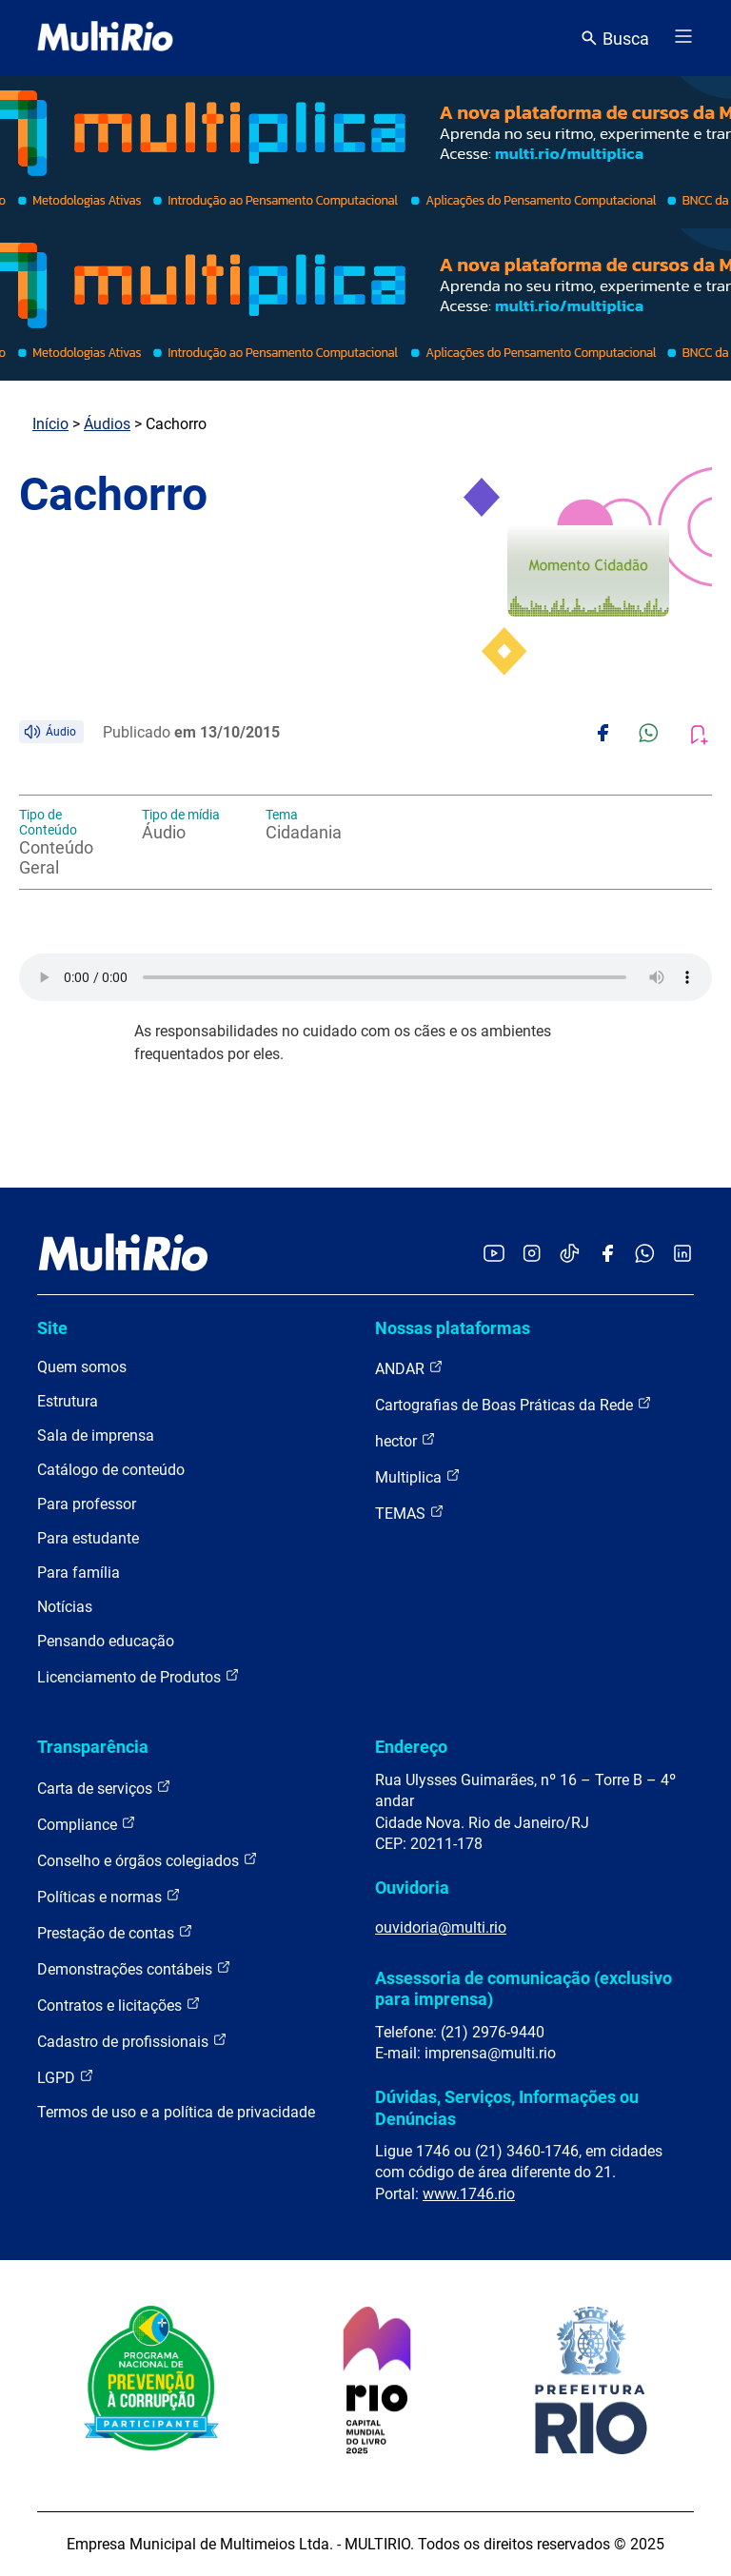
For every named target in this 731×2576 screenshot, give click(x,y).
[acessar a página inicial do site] (105, 38)
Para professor (86, 1504)
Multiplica (418, 1476)
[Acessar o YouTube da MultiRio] (494, 1254)
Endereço (411, 1747)
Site (52, 1328)
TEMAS (410, 1513)
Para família (78, 1572)
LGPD (65, 2077)
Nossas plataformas (452, 1328)
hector (405, 1440)
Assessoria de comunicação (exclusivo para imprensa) (523, 1988)
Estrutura (67, 1401)
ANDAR (409, 1368)
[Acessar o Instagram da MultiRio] (531, 1254)
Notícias (64, 1607)
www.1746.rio (469, 2194)
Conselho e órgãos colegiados (147, 1860)
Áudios (107, 424)
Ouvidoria (412, 1888)
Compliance (86, 1824)
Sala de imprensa (95, 1435)
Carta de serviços (104, 1788)
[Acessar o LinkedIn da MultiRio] (682, 1254)
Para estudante (88, 1538)
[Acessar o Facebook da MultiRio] (607, 1254)
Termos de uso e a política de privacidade (176, 2112)
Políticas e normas (109, 1896)
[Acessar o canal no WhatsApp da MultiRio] (645, 1254)
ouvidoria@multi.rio (440, 1927)
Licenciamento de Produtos (138, 1676)
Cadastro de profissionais (132, 2041)
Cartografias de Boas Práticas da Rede (513, 1404)
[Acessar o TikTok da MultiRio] (570, 1254)
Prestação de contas (115, 1932)
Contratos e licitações (119, 2005)
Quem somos (82, 1367)
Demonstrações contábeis (134, 1968)
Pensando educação (105, 1641)
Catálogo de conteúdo (111, 1470)
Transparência (92, 1747)
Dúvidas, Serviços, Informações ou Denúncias (507, 2107)
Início (50, 424)
